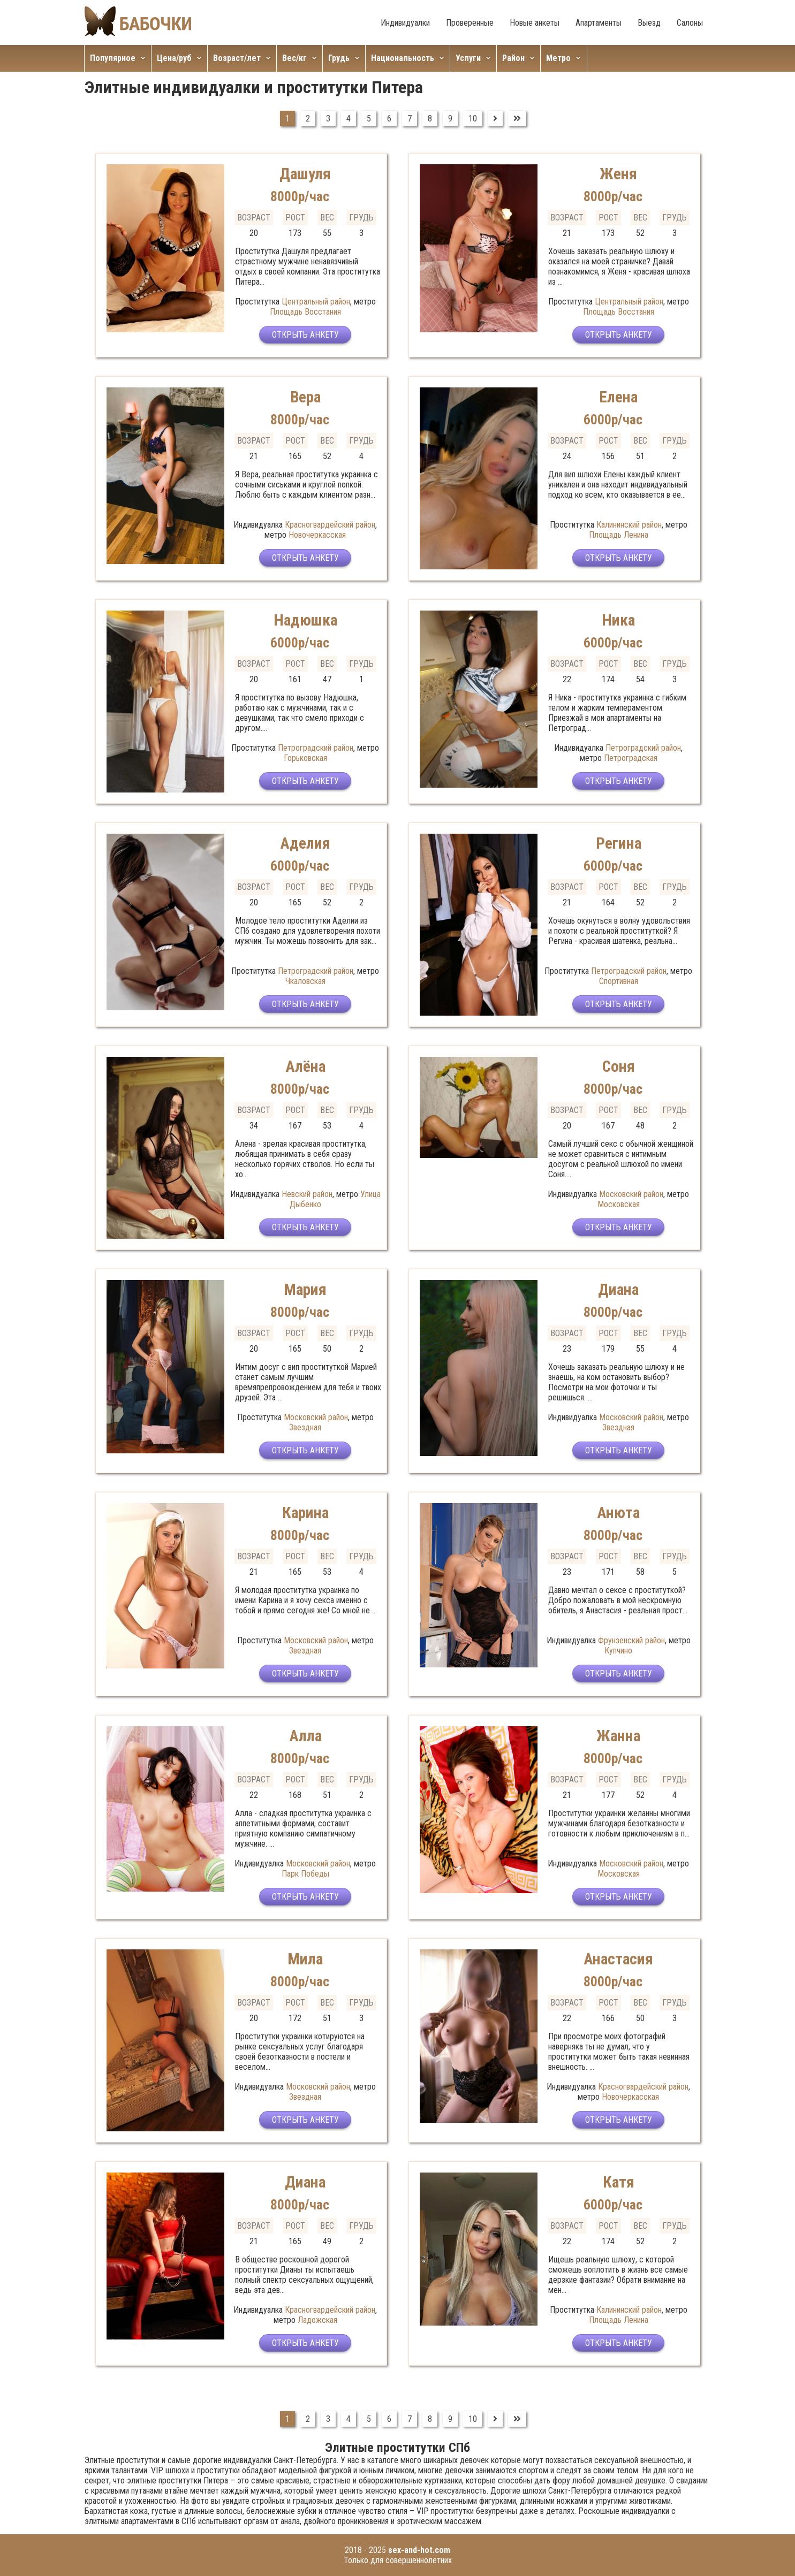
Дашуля (305, 173)
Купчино (618, 1650)
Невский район (307, 1194)
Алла (305, 1735)
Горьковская (305, 758)
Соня (618, 1066)
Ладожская (317, 2320)
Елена (618, 396)
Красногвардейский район (330, 525)
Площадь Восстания (305, 312)
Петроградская (630, 758)
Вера (305, 396)
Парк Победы (305, 1874)
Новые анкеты (534, 23)
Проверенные (470, 23)
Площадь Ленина (618, 535)
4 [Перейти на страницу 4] (348, 118)
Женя (619, 173)
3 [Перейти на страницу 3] (328, 118)
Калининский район (629, 525)
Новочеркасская (317, 535)
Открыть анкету (305, 336)
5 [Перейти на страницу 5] (369, 118)
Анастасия (618, 1958)
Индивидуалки (405, 23)
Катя (618, 2182)
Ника (618, 620)
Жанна (618, 1735)
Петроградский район (315, 748)
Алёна (305, 1066)
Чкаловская (305, 981)
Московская (618, 1204)
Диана (618, 1289)
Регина (618, 843)
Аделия (305, 843)
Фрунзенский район (631, 1640)
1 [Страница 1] (287, 118)
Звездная (305, 1427)
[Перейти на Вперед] (495, 118)
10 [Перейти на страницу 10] (472, 118)
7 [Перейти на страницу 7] (409, 118)
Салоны (690, 23)
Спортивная (618, 981)
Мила (305, 1958)
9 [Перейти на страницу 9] (450, 118)
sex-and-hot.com (419, 2550)
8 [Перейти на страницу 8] (430, 118)
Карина (305, 1512)
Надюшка (305, 620)
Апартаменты (599, 23)
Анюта (618, 1512)
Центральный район (316, 301)
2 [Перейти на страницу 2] (308, 118)
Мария (305, 1289)
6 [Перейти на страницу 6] (389, 118)
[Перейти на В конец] (517, 118)
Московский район (631, 1194)
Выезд (649, 23)
